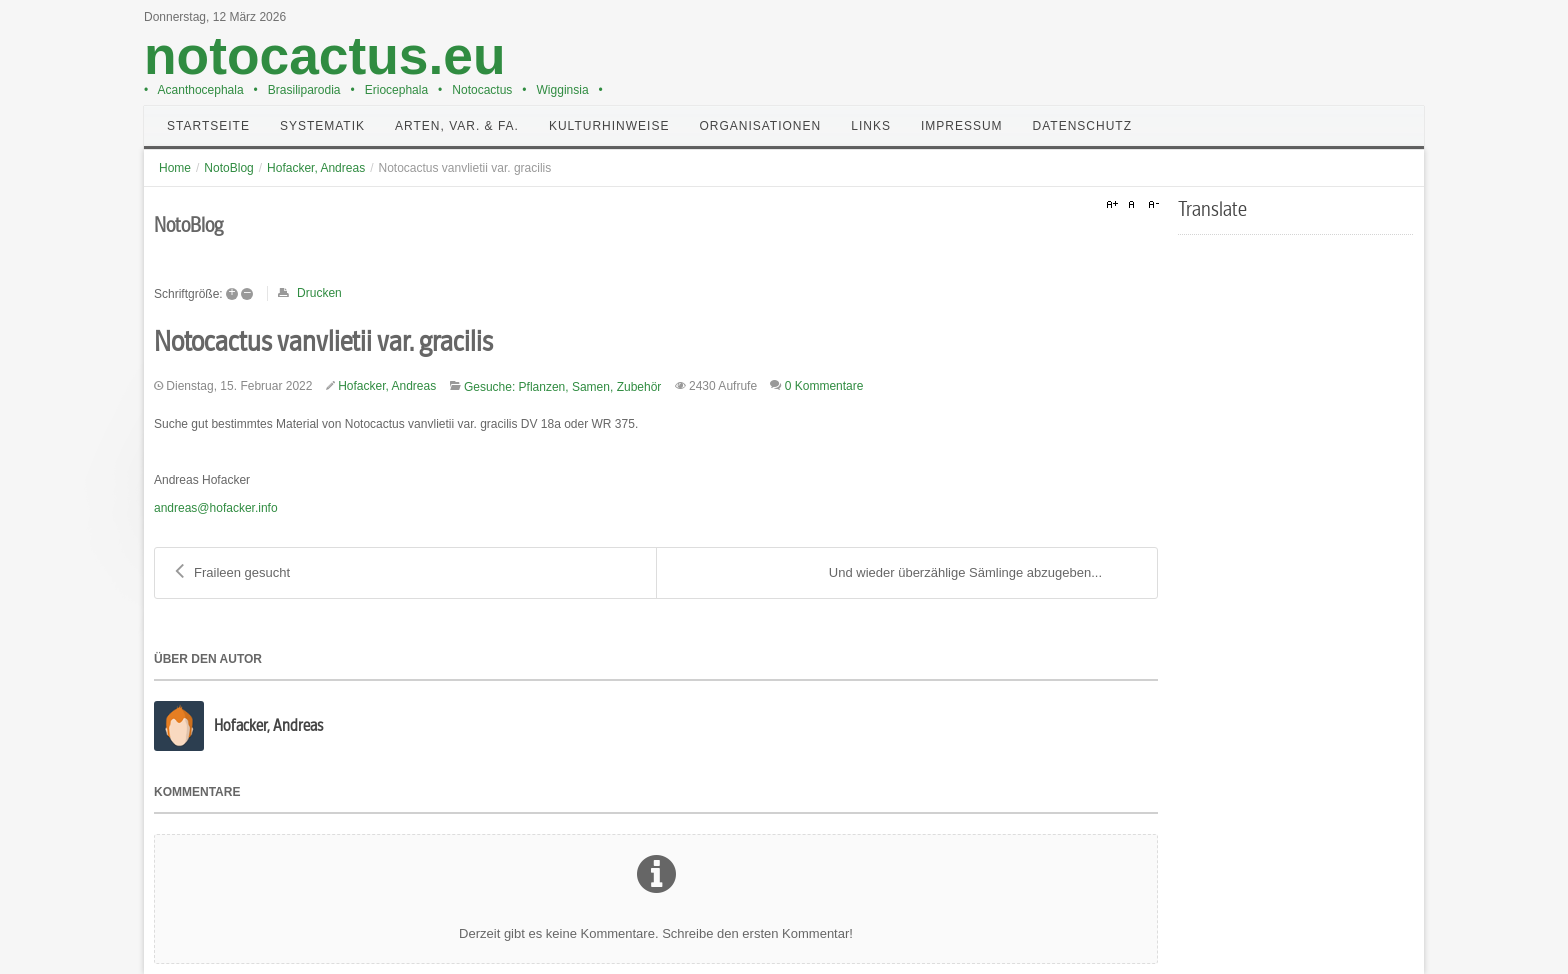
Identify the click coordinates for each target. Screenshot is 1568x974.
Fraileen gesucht (232, 573)
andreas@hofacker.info (216, 508)
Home (175, 168)
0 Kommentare (824, 386)
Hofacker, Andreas (316, 168)
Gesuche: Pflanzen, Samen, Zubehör (562, 387)
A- (1151, 205)
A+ (1115, 205)
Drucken (319, 293)
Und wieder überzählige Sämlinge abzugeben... (983, 573)
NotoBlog (228, 168)
